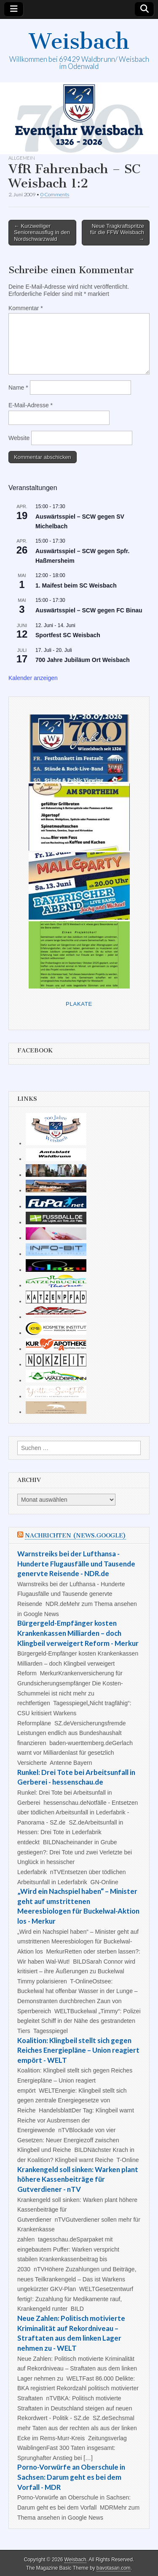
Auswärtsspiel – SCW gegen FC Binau (88, 610)
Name (18, 387)
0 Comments (54, 194)
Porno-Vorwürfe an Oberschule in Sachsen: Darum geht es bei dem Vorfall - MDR (71, 2477)
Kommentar (25, 308)
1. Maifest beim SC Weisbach (76, 585)
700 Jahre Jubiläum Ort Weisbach (82, 660)
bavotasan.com (113, 2568)
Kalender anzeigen (33, 678)
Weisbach (79, 41)
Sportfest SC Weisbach (67, 635)
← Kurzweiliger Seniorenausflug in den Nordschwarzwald (42, 232)
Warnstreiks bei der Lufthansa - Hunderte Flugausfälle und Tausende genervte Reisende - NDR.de (76, 1563)
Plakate (79, 1004)
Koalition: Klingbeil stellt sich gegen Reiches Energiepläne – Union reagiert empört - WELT (78, 2050)
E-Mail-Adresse (30, 405)
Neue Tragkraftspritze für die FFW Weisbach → (117, 232)
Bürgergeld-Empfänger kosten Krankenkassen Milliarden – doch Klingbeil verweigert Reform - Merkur (78, 1633)
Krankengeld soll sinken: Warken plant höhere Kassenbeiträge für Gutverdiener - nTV (77, 2179)
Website (18, 438)
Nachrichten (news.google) (75, 1535)
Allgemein (21, 158)
